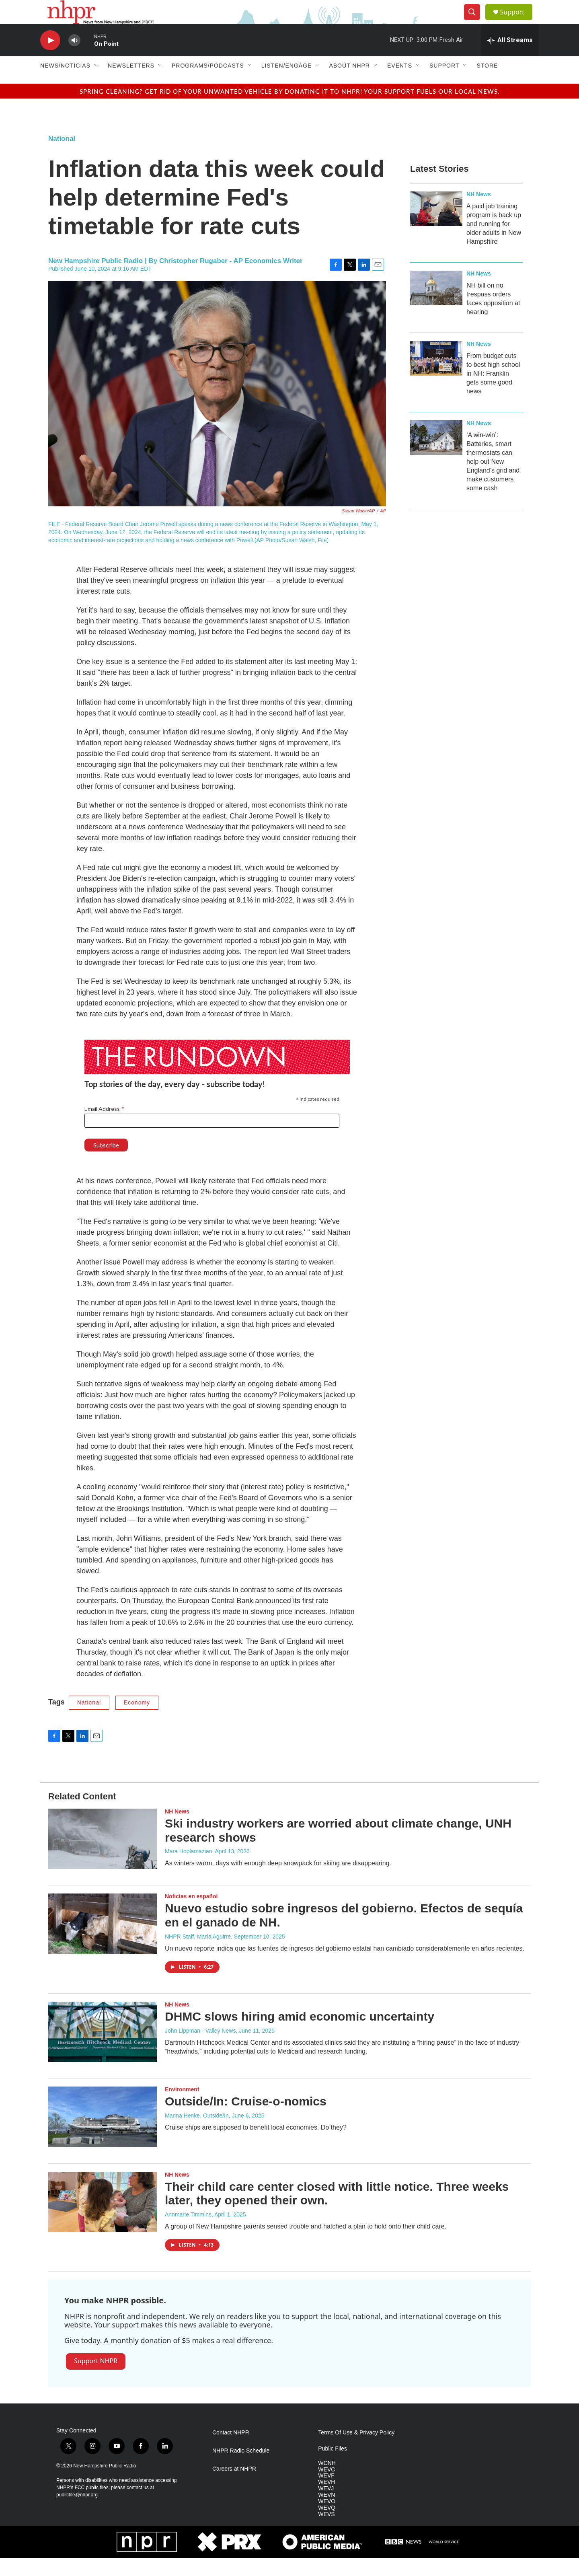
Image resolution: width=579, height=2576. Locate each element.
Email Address (104, 1127)
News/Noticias (65, 83)
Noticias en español (191, 1914)
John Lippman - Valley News (200, 2049)
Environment (182, 2107)
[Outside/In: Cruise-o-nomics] (102, 2135)
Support (517, 21)
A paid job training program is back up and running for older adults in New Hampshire (493, 242)
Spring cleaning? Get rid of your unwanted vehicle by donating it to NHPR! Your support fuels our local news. (290, 109)
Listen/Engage (286, 83)
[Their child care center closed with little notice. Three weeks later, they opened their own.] (102, 2220)
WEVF (326, 2494)
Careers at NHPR (234, 2487)
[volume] (74, 58)
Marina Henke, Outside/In (197, 2133)
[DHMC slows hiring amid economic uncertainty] (102, 2050)
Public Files (332, 2467)
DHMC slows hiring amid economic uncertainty (299, 2034)
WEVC (326, 2488)
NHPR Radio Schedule (240, 2469)
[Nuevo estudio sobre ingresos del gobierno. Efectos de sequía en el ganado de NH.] (102, 1942)
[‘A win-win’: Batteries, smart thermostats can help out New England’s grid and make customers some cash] (436, 455)
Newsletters (131, 83)
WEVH (326, 2500)
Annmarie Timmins (188, 2232)
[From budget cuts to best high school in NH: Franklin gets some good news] (436, 376)
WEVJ (326, 2507)
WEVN (326, 2513)
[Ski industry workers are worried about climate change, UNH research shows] (102, 1857)
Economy (137, 1720)
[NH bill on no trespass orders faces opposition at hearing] (436, 306)
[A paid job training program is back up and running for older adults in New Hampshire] (436, 227)
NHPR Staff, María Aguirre (198, 1954)
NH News (478, 212)
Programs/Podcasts (208, 83)
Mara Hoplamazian (188, 1869)
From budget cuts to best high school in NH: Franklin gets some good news (493, 391)
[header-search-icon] (475, 21)
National (61, 156)
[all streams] (510, 58)
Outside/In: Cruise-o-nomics (245, 2119)
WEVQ (326, 2526)
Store (487, 83)
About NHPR (349, 83)
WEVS (326, 2532)
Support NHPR (95, 2379)
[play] (50, 58)
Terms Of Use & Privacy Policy (356, 2451)
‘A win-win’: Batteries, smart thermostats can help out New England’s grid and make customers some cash (492, 480)
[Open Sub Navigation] (96, 83)
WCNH (327, 2481)
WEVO (326, 2519)
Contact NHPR (230, 2451)
